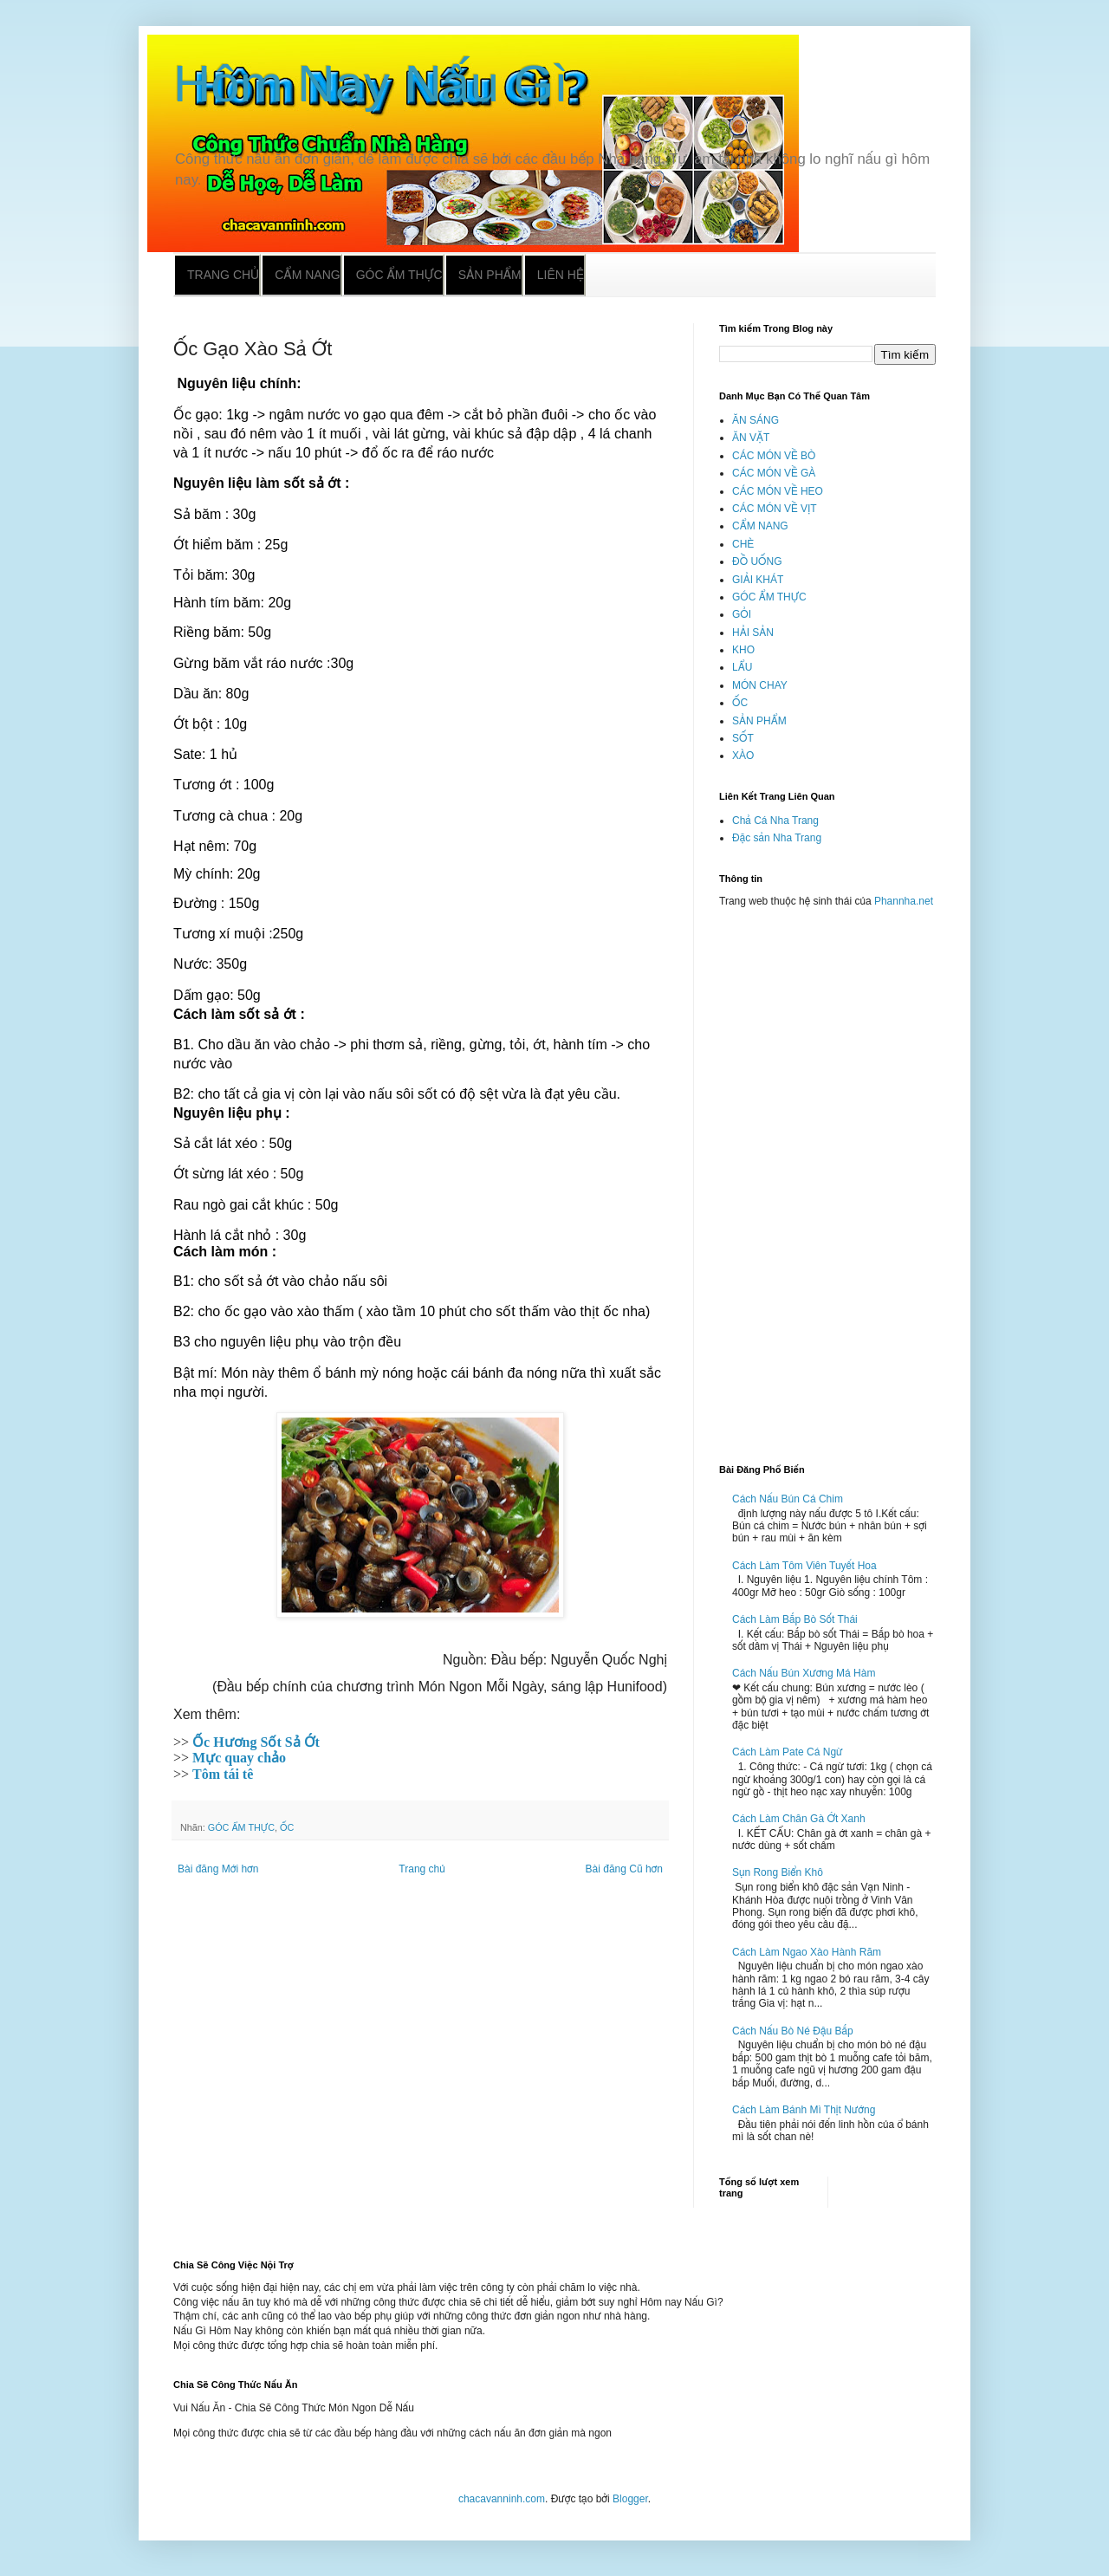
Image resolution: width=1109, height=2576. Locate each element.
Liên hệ (560, 275)
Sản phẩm (490, 275)
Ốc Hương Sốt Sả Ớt (256, 1742)
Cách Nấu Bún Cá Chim (787, 1499)
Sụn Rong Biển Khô (777, 1872)
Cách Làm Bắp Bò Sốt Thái (795, 1619)
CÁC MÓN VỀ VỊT (774, 509)
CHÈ (743, 544)
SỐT (743, 738)
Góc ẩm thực (399, 275)
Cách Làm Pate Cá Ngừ (787, 1752)
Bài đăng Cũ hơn (624, 1869)
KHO (743, 650)
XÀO (743, 755)
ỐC (287, 1827)
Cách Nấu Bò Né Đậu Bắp (792, 2031)
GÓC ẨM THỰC (241, 1827)
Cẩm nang (307, 275)
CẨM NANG (760, 526)
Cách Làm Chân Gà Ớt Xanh (799, 1819)
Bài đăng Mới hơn (218, 1869)
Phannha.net (903, 901)
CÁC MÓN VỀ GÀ (773, 473)
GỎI (741, 614)
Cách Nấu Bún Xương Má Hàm (803, 1673)
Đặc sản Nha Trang (776, 838)
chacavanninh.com (501, 2499)
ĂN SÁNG (755, 420)
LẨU (742, 667)
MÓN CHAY (760, 685)
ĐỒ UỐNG (756, 561)
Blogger (630, 2499)
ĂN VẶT (750, 437)
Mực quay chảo (239, 1757)
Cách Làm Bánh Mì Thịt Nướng (803, 2110)
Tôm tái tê (222, 1774)
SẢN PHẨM (759, 721)
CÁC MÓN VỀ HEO (777, 491)
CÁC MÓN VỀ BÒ (773, 456)
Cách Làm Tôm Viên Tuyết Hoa (804, 1566)
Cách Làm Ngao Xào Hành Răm (806, 1952)
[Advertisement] (827, 1178)
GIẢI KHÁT (757, 580)
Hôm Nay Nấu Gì (370, 84)
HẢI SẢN (753, 632)
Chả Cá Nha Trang (775, 820)
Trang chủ (223, 275)
